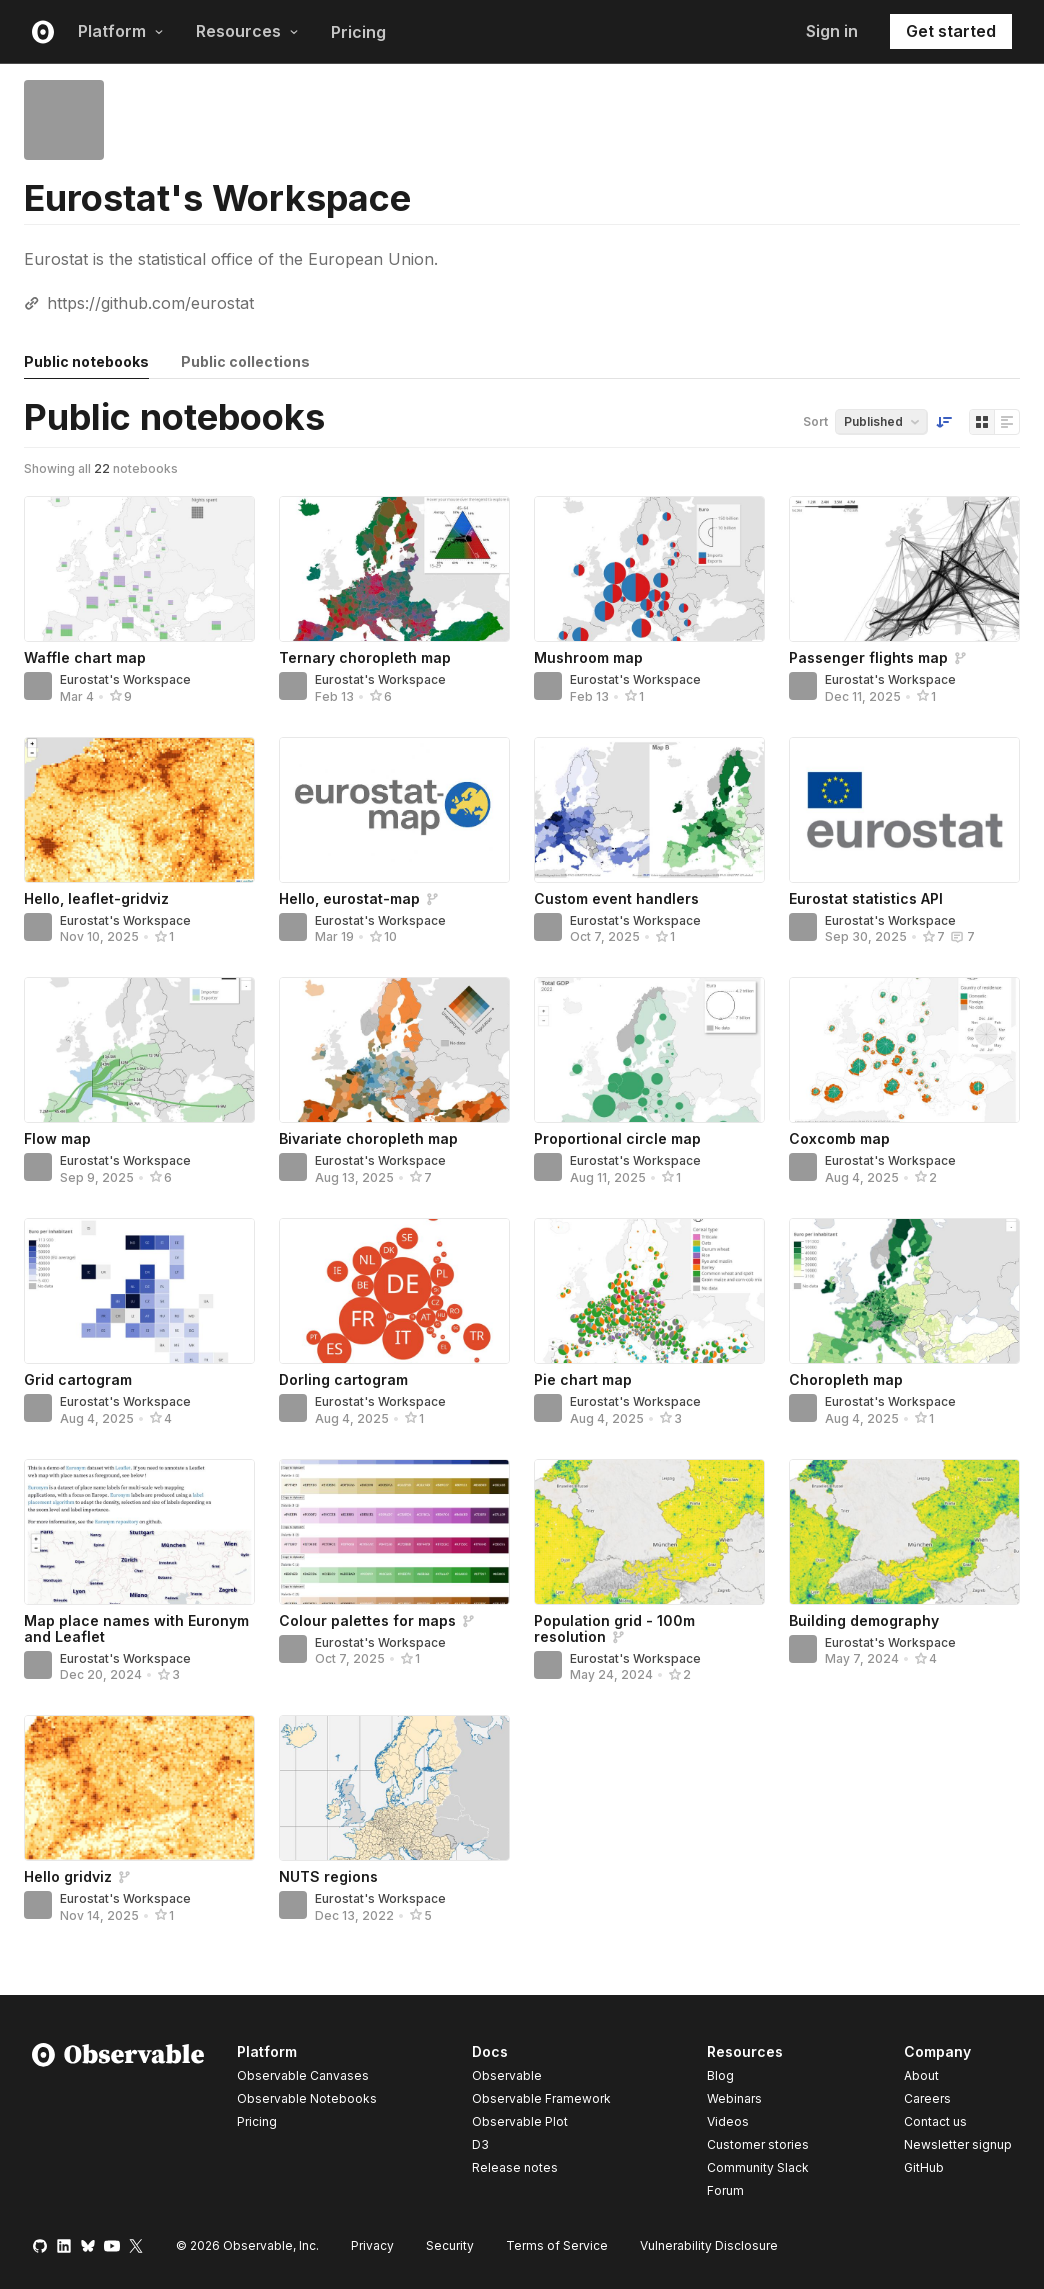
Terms (557, 2245)
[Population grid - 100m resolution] (649, 1532)
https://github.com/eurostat (150, 303)
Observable (507, 2075)
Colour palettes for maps (367, 1620)
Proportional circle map (617, 1138)
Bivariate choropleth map (368, 1138)
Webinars (734, 2098)
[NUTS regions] (394, 1788)
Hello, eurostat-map (349, 898)
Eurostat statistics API (866, 898)
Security (450, 2245)
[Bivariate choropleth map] (394, 1050)
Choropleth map (846, 1379)
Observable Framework (541, 2098)
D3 (480, 2144)
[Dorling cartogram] (394, 1291)
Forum (725, 2190)
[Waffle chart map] (139, 569)
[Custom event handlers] (649, 810)
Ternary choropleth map (365, 657)
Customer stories (758, 2144)
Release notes (515, 2167)
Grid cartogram (78, 1379)
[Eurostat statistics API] (904, 810)
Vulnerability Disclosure (709, 2245)
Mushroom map (588, 657)
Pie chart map (583, 1379)
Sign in (832, 31)
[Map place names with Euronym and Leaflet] (139, 1532)
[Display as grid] (982, 422)
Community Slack (758, 2167)
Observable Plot (520, 2121)
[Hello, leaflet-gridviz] (139, 810)
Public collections (245, 361)
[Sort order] (944, 422)
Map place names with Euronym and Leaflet (136, 1628)
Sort (815, 421)
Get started (951, 31)
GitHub (924, 2167)
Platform (121, 31)
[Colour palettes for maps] (394, 1532)
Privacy (372, 2245)
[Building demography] (904, 1532)
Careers (927, 2098)
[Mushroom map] (649, 569)
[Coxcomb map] (904, 1050)
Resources (247, 31)
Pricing (358, 32)
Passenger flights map (868, 657)
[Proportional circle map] (649, 1050)
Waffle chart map (85, 657)
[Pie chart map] (649, 1291)
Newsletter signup (958, 2145)
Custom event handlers (616, 898)
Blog (720, 2075)
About (921, 2075)
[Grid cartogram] (139, 1291)
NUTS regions (328, 1876)
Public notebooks (86, 361)
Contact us (935, 2122)
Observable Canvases (303, 2075)
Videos (728, 2121)
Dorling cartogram (343, 1379)
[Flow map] (139, 1050)
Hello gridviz (68, 1876)
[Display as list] (1007, 422)
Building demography (864, 1620)
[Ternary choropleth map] (394, 569)
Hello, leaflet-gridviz (96, 898)
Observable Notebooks (307, 2098)
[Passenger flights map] (904, 569)
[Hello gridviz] (139, 1788)
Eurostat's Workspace (125, 679)
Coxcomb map (839, 1138)
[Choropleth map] (904, 1291)
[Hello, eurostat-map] (394, 810)
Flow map (57, 1138)
